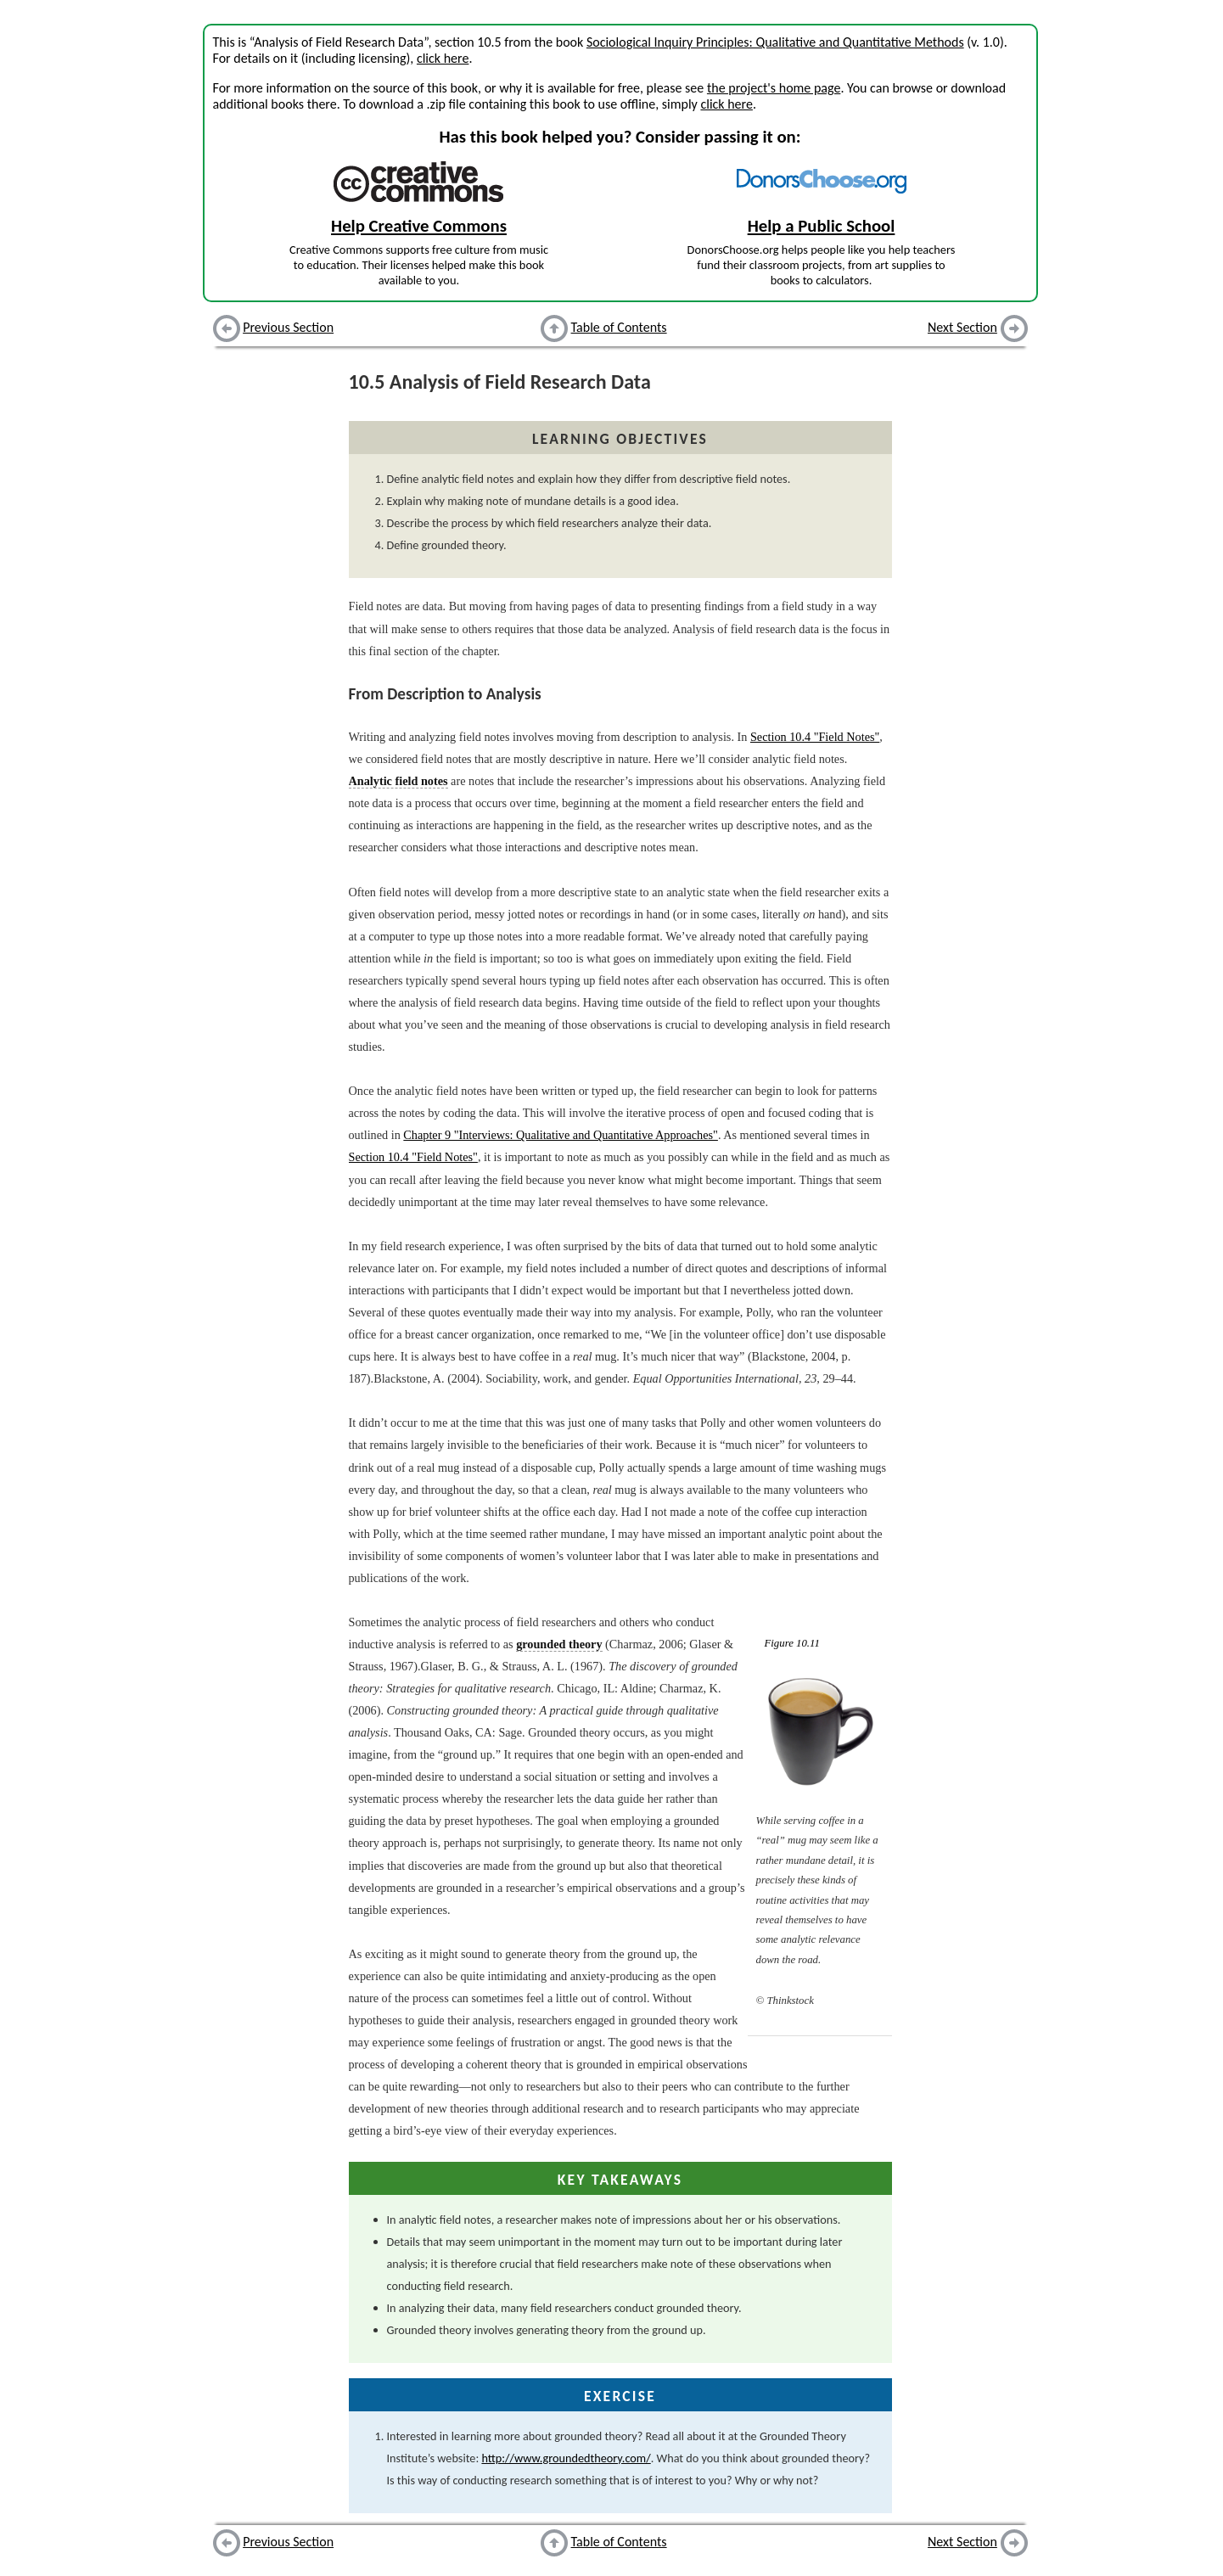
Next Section (962, 327)
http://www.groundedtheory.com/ (565, 2458)
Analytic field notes (398, 781)
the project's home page (773, 88)
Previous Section (288, 327)
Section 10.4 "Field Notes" (814, 737)
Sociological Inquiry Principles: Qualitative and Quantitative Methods (775, 42)
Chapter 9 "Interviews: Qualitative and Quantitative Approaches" (560, 1135)
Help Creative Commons (419, 226)
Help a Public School (821, 226)
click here (442, 58)
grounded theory (559, 1644)
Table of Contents (619, 327)
